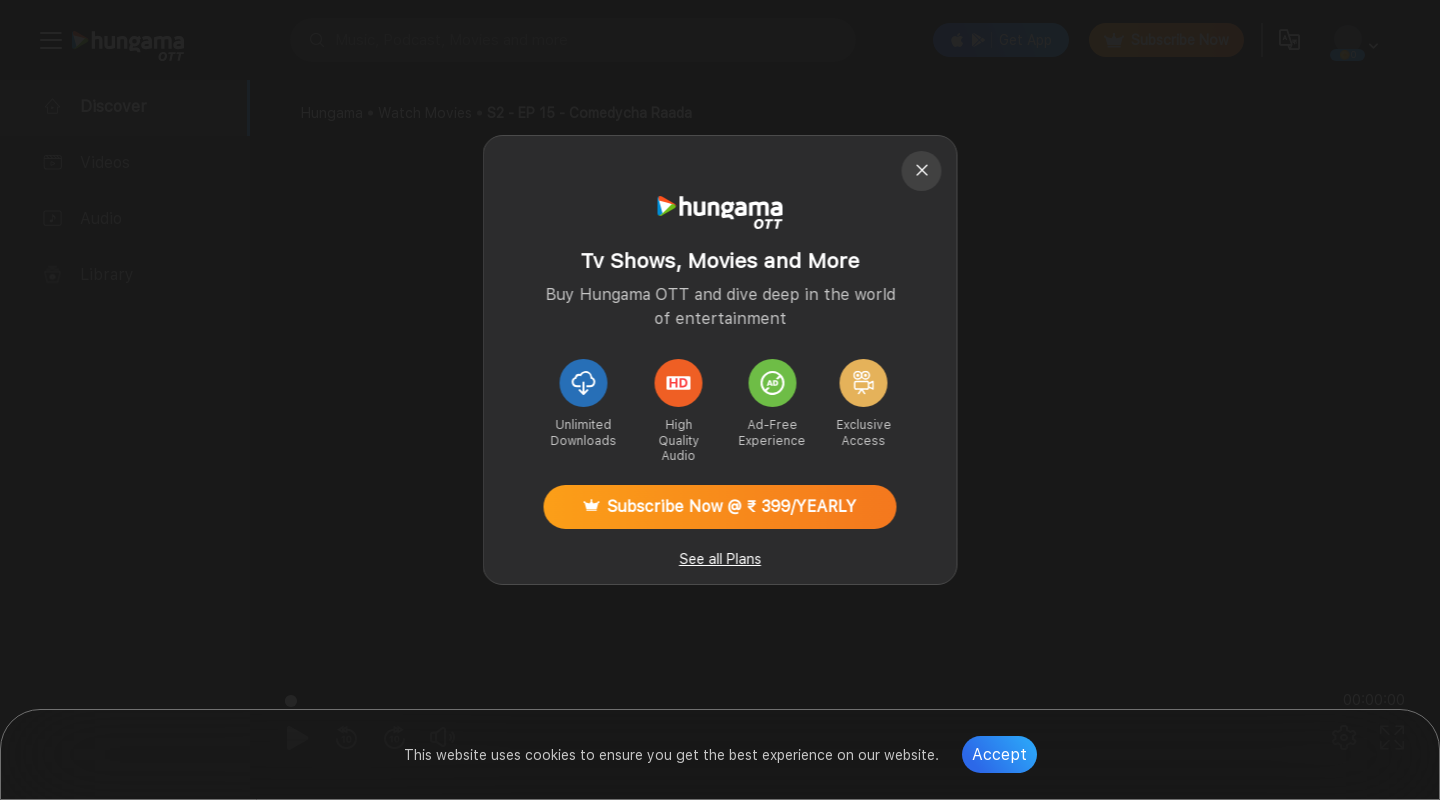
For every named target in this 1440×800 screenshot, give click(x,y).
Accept (999, 754)
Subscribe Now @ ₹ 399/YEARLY (720, 506)
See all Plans (720, 559)
